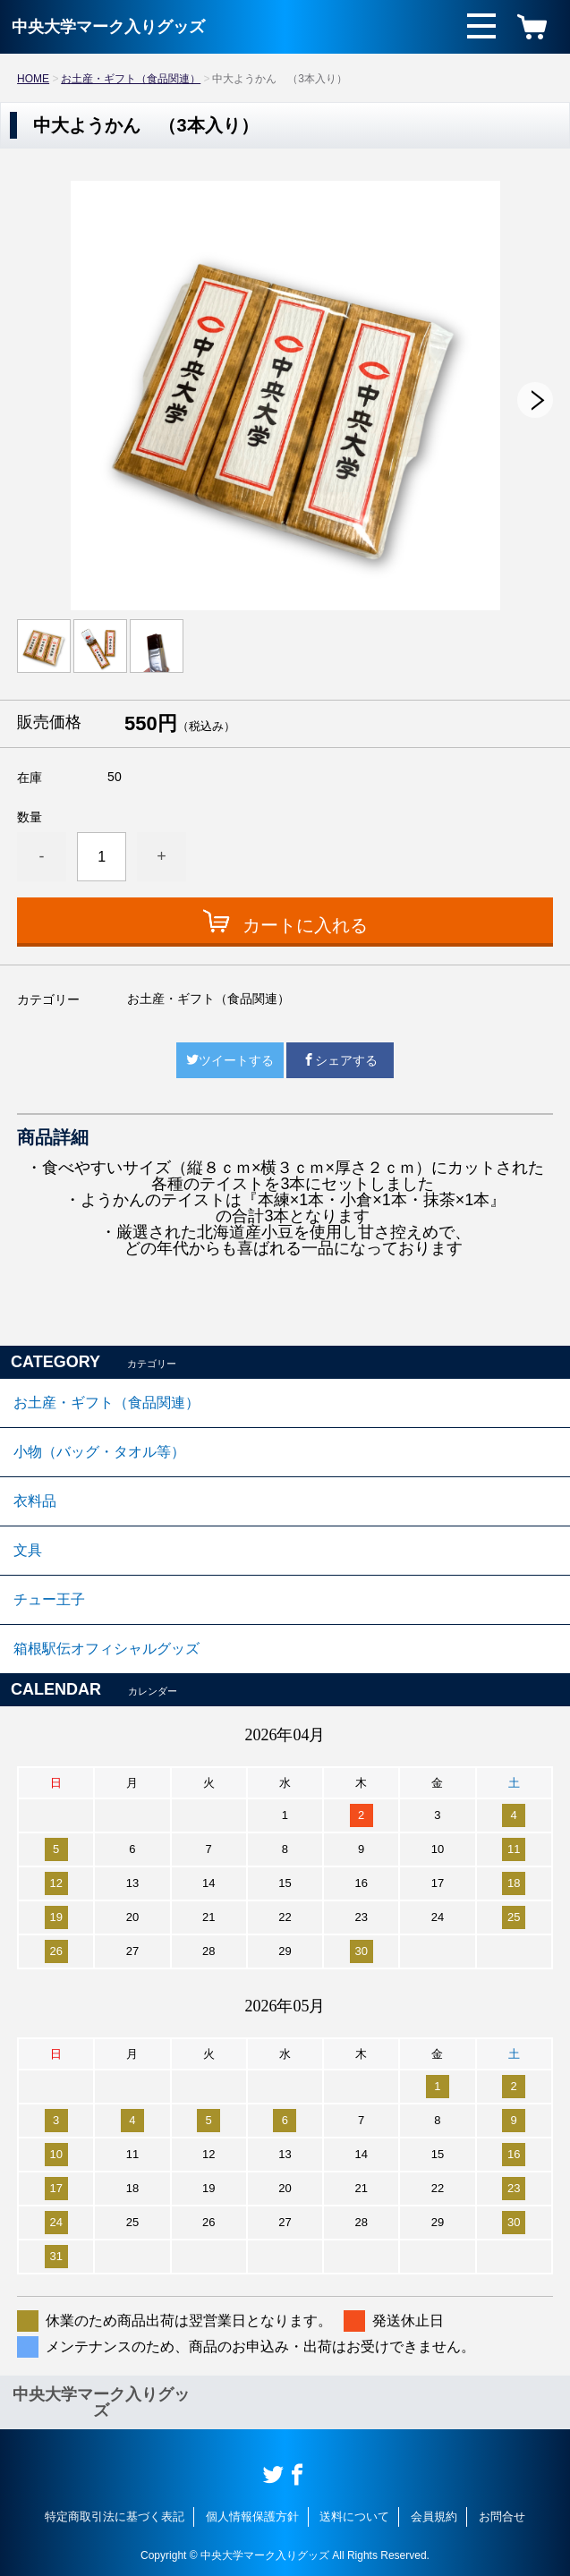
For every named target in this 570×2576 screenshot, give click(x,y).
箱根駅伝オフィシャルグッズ (106, 1648)
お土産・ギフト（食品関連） (130, 78)
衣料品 (34, 1501)
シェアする (340, 1060)
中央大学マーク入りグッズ (108, 27)
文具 (27, 1550)
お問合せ (502, 2516)
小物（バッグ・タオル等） (99, 1451)
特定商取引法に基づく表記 (114, 2516)
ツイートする (230, 1060)
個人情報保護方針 (252, 2516)
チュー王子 (49, 1599)
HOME (33, 78)
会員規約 (434, 2516)
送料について (354, 2516)
